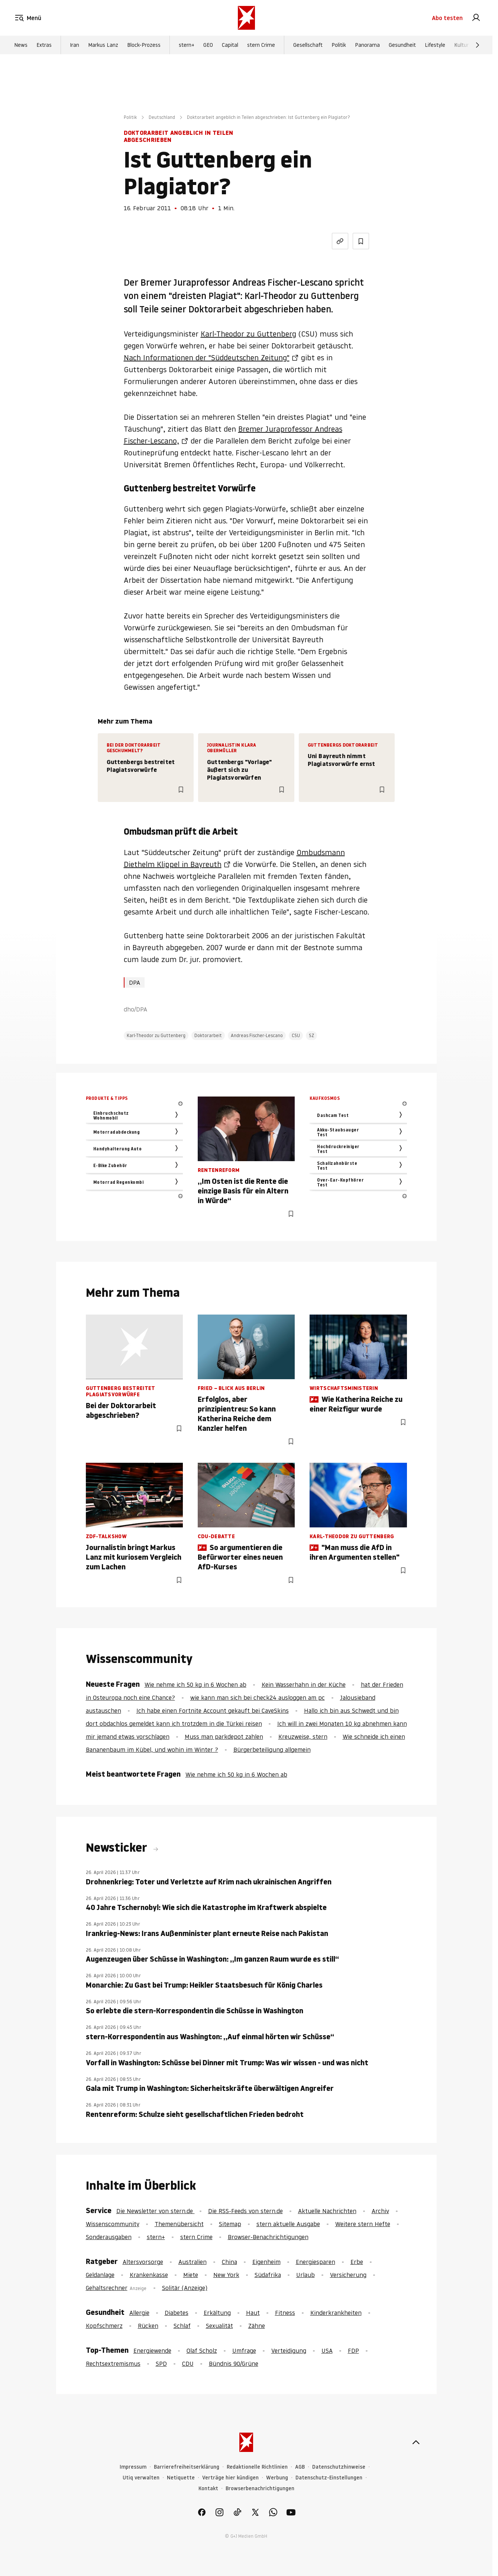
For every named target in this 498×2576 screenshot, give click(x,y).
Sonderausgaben (109, 2237)
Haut (253, 2312)
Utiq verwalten (141, 2478)
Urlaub (305, 2274)
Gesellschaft (308, 45)
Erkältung (217, 2312)
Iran (74, 45)
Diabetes (176, 2312)
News (21, 45)
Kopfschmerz (104, 2325)
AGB (300, 2467)
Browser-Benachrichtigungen (268, 2237)
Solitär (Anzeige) (184, 2287)
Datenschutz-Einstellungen (328, 2478)
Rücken (148, 2325)
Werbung (277, 2478)
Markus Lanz (103, 45)
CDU (188, 2363)
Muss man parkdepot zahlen (224, 1736)
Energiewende (152, 2350)
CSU (296, 1035)
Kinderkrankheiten (336, 2312)
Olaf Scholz (202, 2350)
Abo (447, 17)
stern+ (186, 45)
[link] (476, 17)
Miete (190, 2274)
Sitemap (230, 2224)
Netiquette (181, 2478)
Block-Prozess (144, 45)
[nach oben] (416, 2442)
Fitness (285, 2312)
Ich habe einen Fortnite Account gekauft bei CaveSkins (212, 1710)
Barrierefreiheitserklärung (186, 2467)
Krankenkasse (149, 2274)
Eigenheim (266, 2261)
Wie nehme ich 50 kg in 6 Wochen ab (195, 1684)
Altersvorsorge (143, 2261)
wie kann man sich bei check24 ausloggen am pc (257, 1697)
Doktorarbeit (208, 1035)
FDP (353, 2350)
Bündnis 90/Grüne (233, 2363)
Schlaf (182, 2325)
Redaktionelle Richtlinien (257, 2467)
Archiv (380, 2211)
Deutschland (162, 117)
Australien (192, 2261)
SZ (311, 1035)
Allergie (139, 2312)
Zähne (256, 2325)
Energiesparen (315, 2261)
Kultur (461, 45)
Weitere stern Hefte (362, 2224)
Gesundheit (402, 45)
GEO (208, 45)
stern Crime (261, 45)
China (229, 2261)
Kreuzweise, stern (302, 1736)
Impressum (133, 2467)
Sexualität (219, 2325)
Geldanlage (100, 2274)
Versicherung (348, 2274)
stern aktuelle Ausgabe (288, 2224)
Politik (339, 45)
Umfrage (244, 2350)
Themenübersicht (179, 2224)
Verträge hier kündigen (230, 2478)
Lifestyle (435, 45)
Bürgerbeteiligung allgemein (272, 1749)
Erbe (356, 2261)
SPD (161, 2363)
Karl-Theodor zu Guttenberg (248, 334)
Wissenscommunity (112, 2224)
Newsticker (118, 1847)
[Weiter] (478, 45)
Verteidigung (288, 2350)
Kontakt (208, 2488)
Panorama (367, 45)
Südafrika (268, 2274)
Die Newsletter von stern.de (155, 2211)
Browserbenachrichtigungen (260, 2488)
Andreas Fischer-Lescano (257, 1035)
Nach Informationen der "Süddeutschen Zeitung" (207, 358)
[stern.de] (246, 18)
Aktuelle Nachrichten (327, 2211)
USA (327, 2350)
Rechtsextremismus (113, 2363)
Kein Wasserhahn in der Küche (304, 1684)
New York (226, 2274)
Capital (230, 45)
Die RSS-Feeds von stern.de (245, 2211)
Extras (44, 45)
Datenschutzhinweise (338, 2467)
